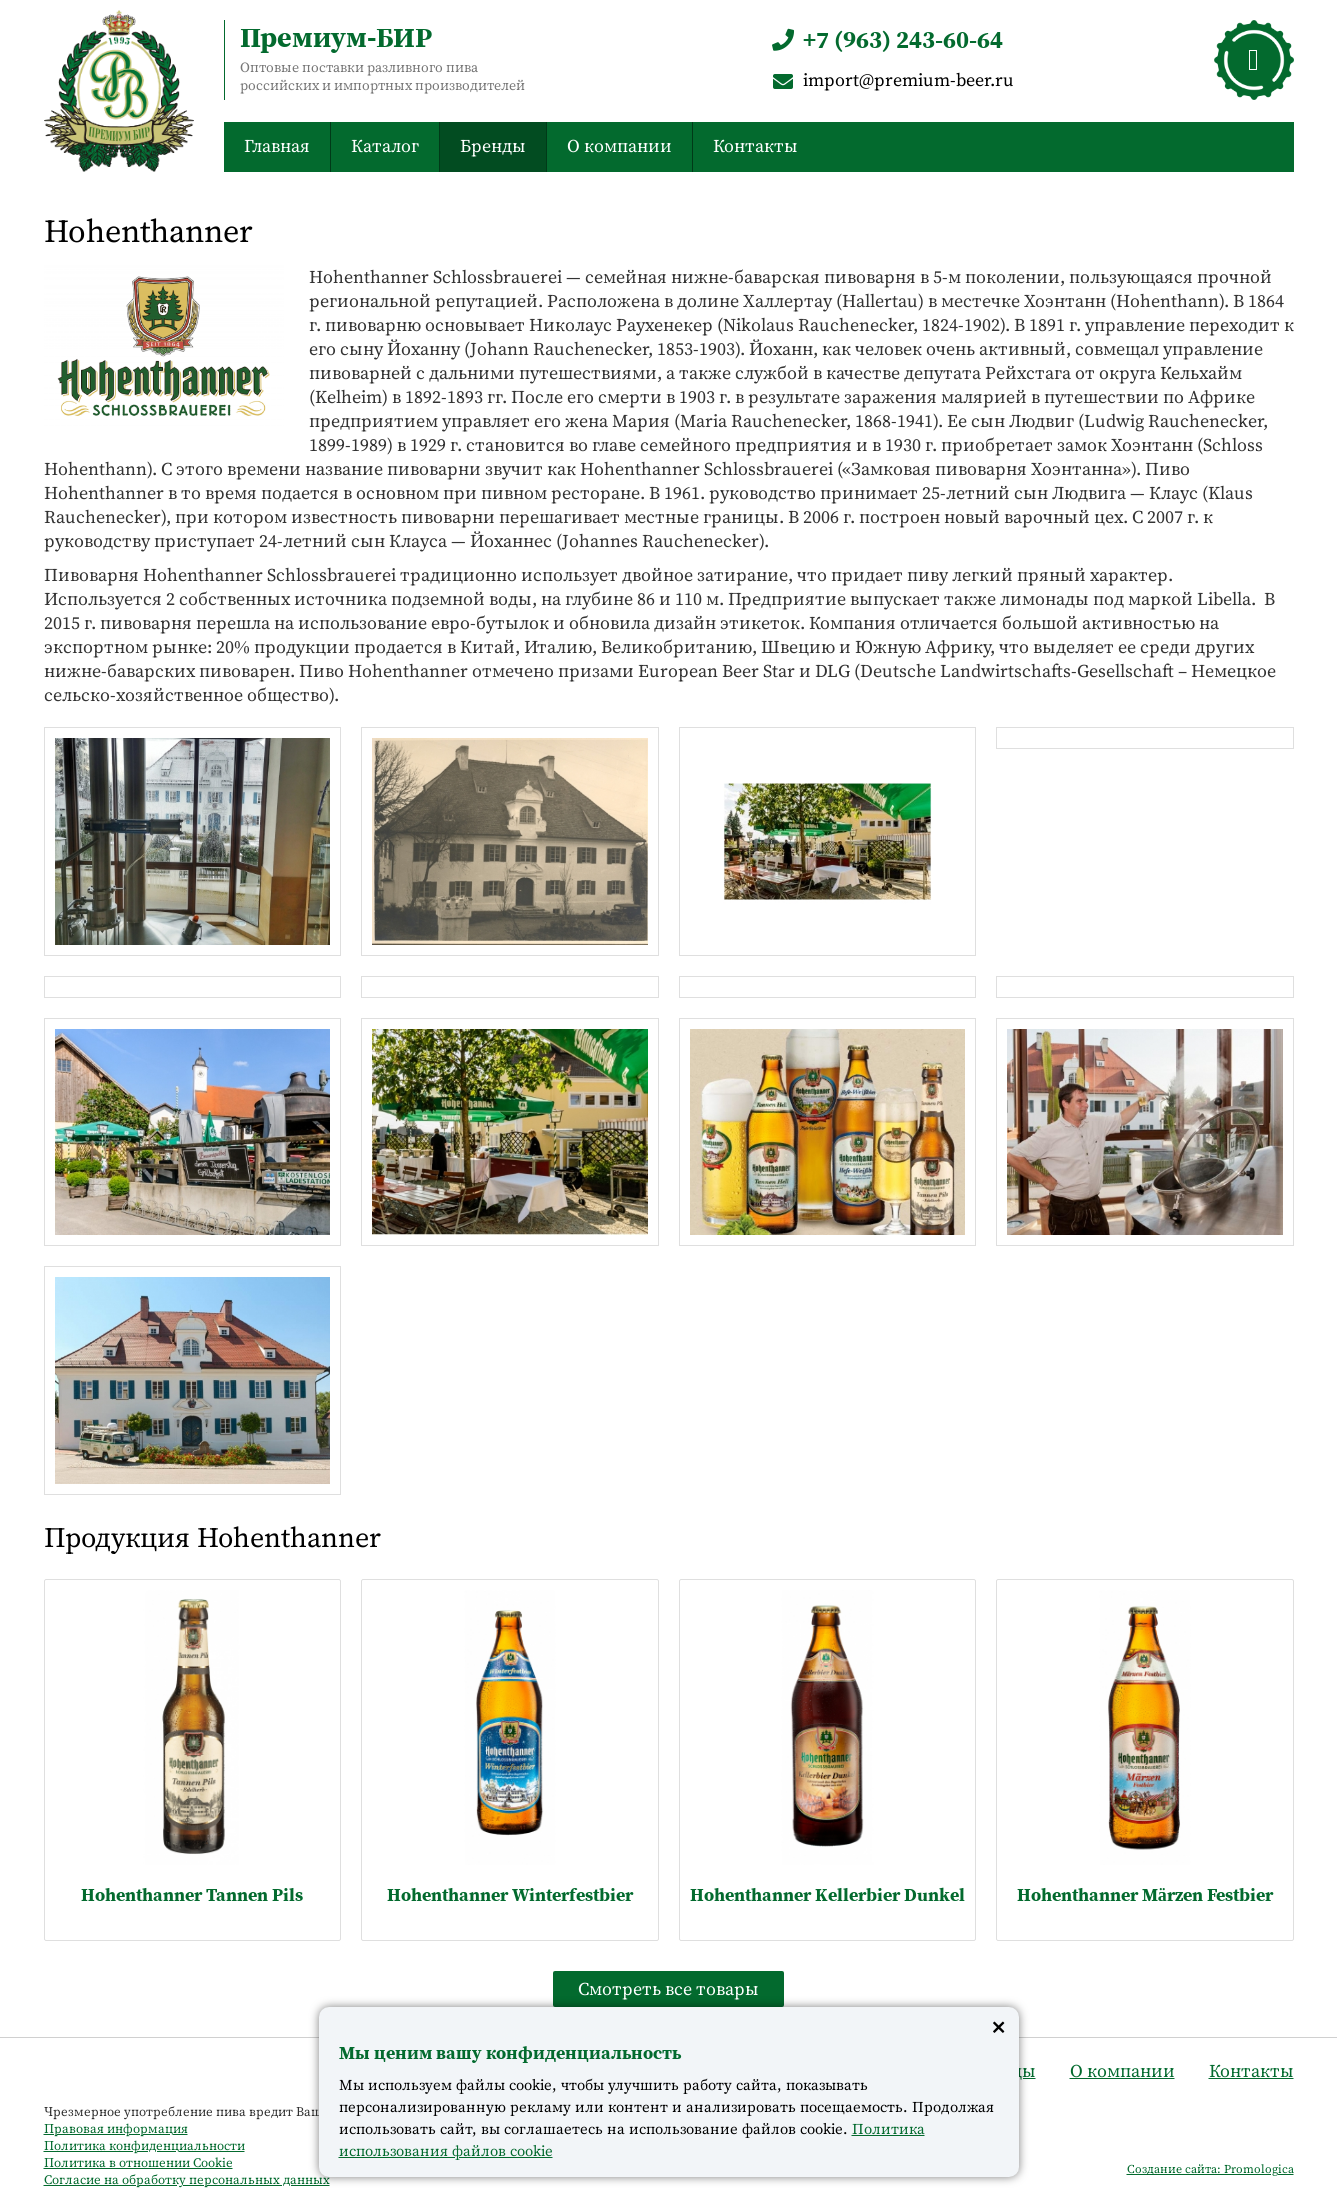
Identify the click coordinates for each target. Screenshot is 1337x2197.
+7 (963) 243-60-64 (885, 39)
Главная (277, 145)
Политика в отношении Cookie (138, 2162)
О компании (619, 145)
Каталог (385, 145)
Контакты (755, 145)
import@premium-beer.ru (891, 79)
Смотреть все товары (668, 1988)
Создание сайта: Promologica (1210, 2169)
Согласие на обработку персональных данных (187, 2179)
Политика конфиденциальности (144, 2145)
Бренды (493, 145)
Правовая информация (116, 2128)
